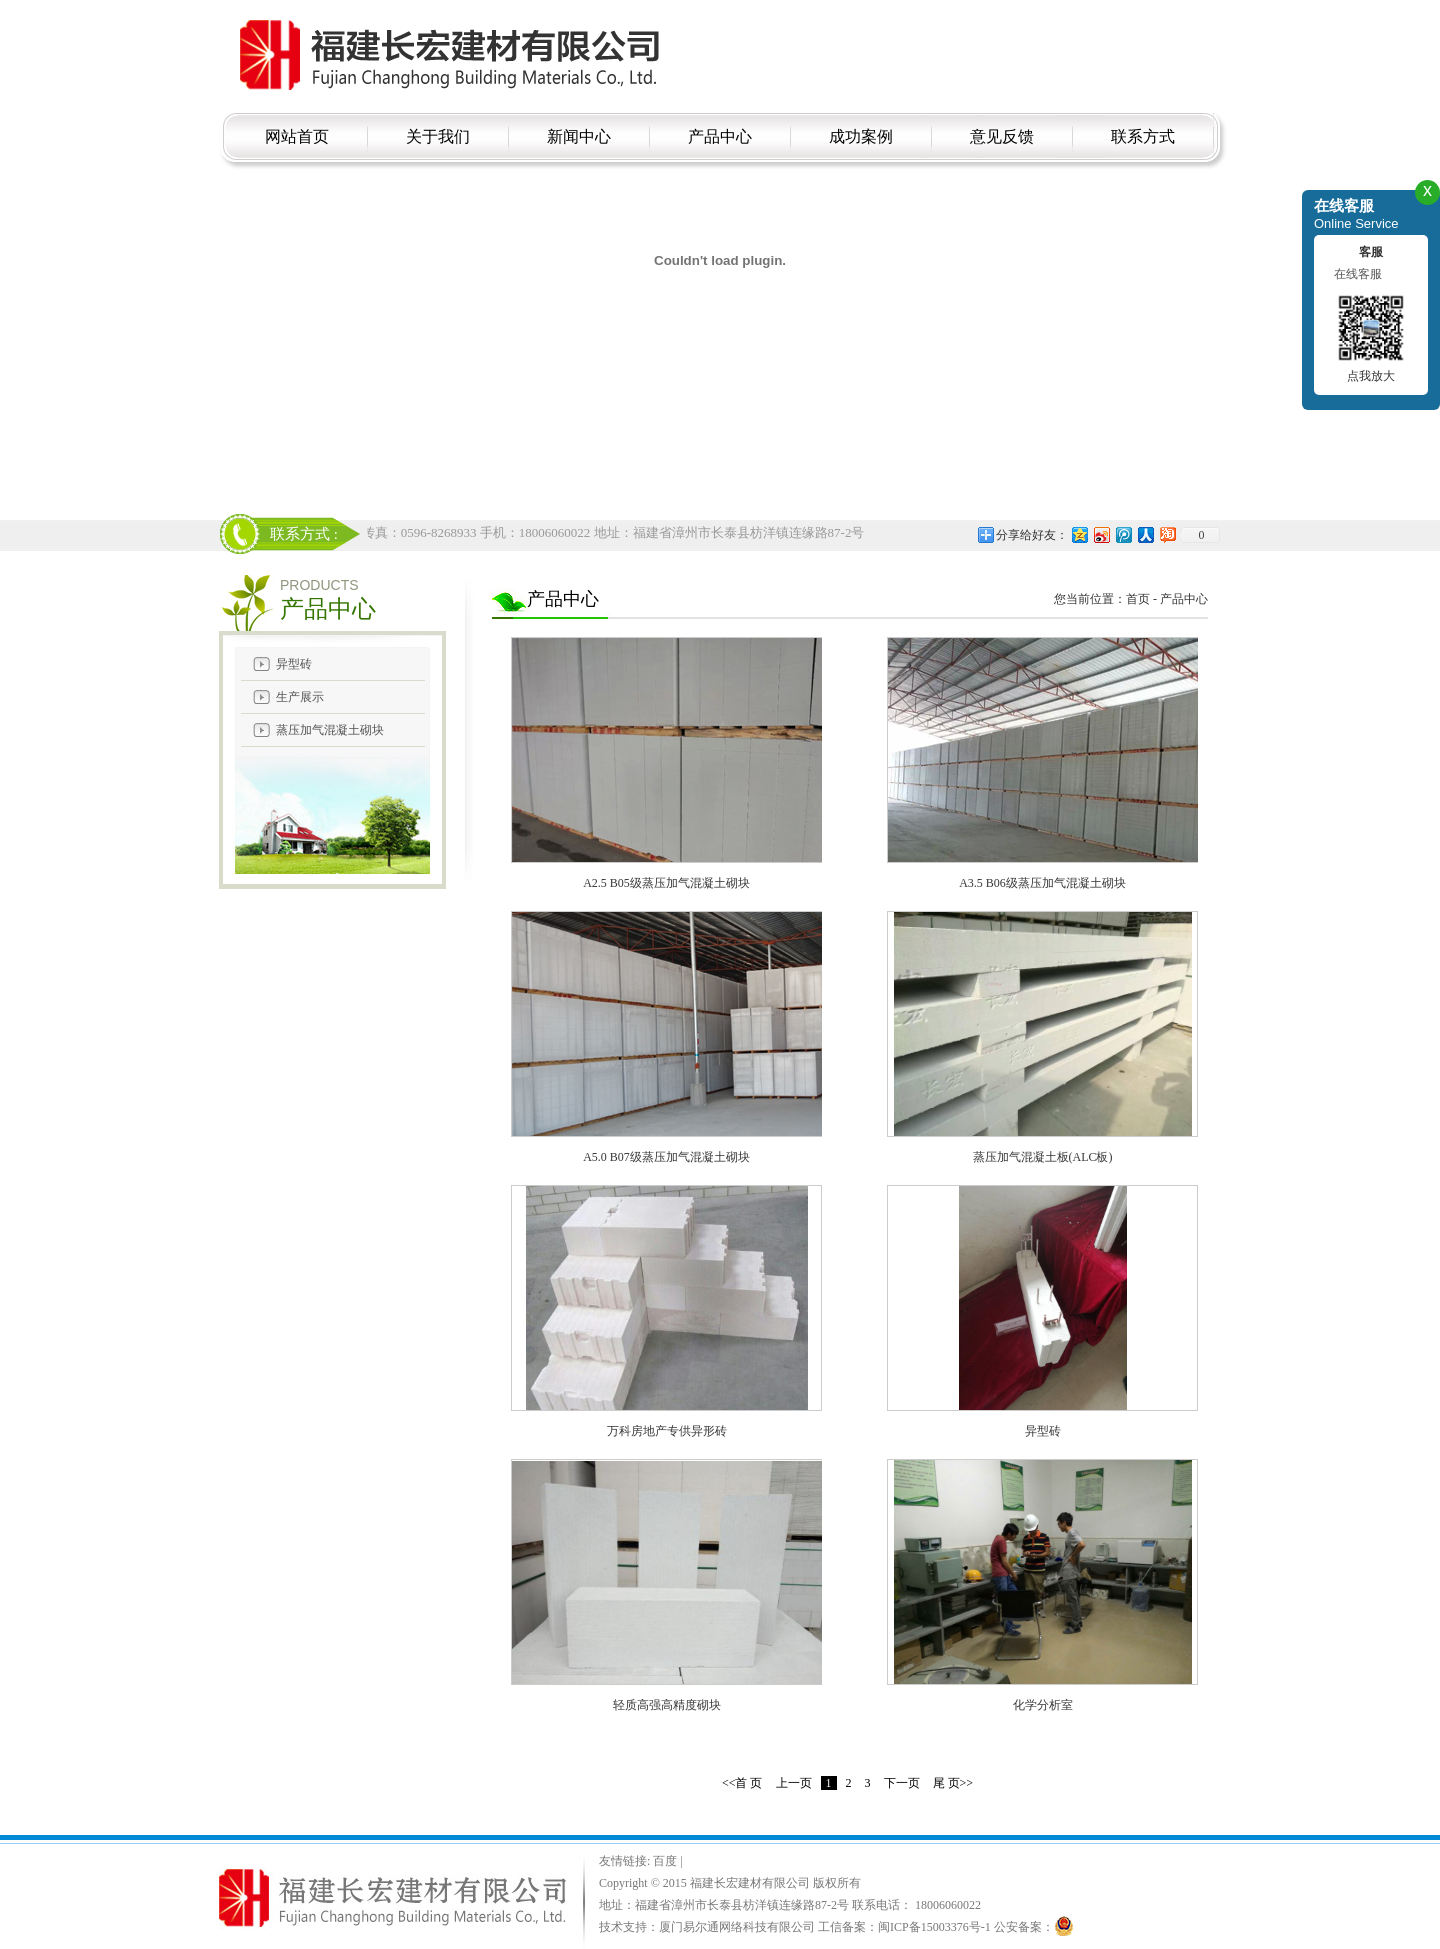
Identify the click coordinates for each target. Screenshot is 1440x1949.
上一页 (794, 1783)
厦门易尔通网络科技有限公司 (737, 1927)
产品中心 (1184, 599)
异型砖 (294, 664)
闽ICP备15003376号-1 (934, 1927)
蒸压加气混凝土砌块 (330, 730)
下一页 (902, 1783)
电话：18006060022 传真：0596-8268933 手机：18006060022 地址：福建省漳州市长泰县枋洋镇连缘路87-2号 (558, 532)
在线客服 (1358, 274)
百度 (666, 1861)
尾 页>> (953, 1783)
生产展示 (300, 697)
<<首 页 (742, 1783)
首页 (1138, 599)
